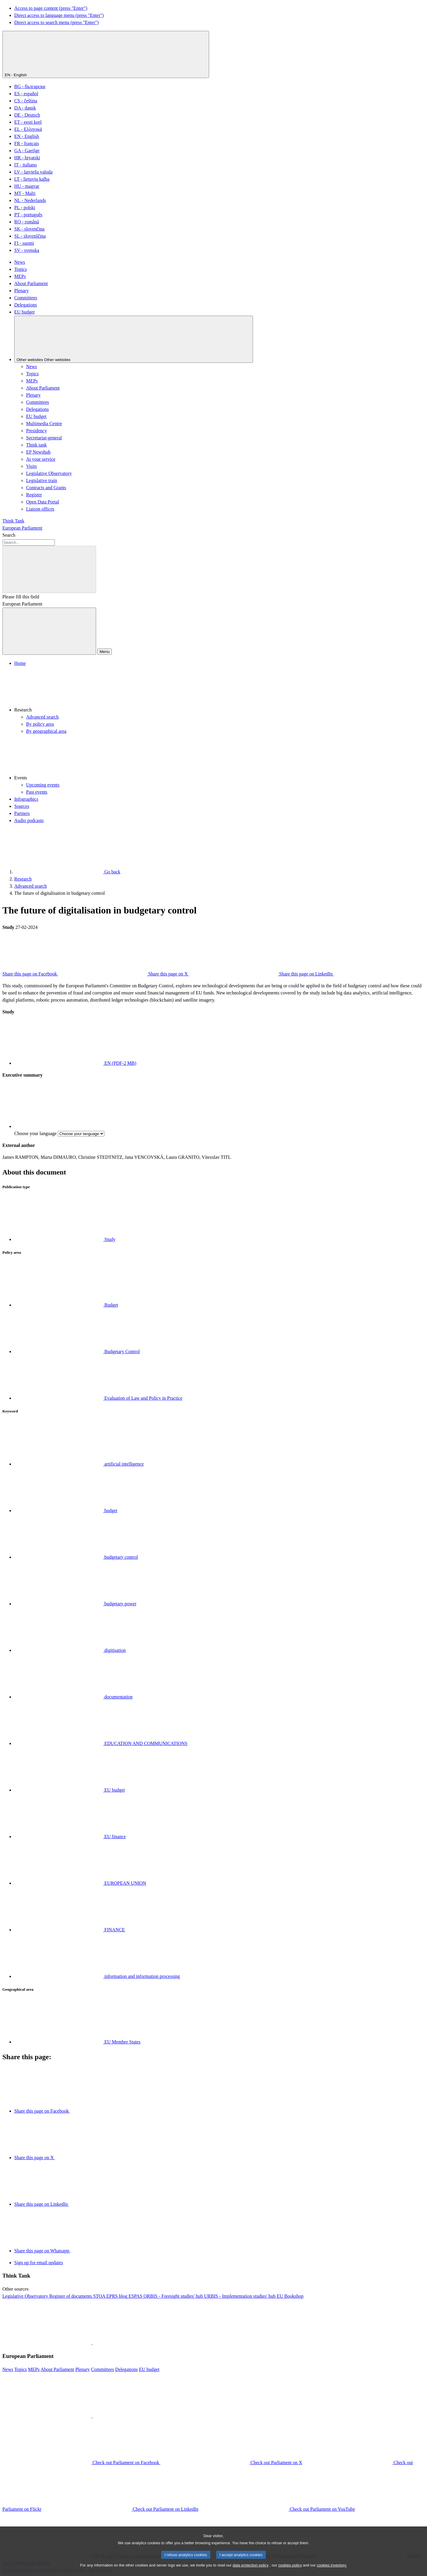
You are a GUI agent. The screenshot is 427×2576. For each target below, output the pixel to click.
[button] (219, 690)
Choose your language (35, 1133)
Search (8, 535)
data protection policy (250, 2571)
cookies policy (290, 2571)
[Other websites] (133, 339)
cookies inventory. (332, 2571)
